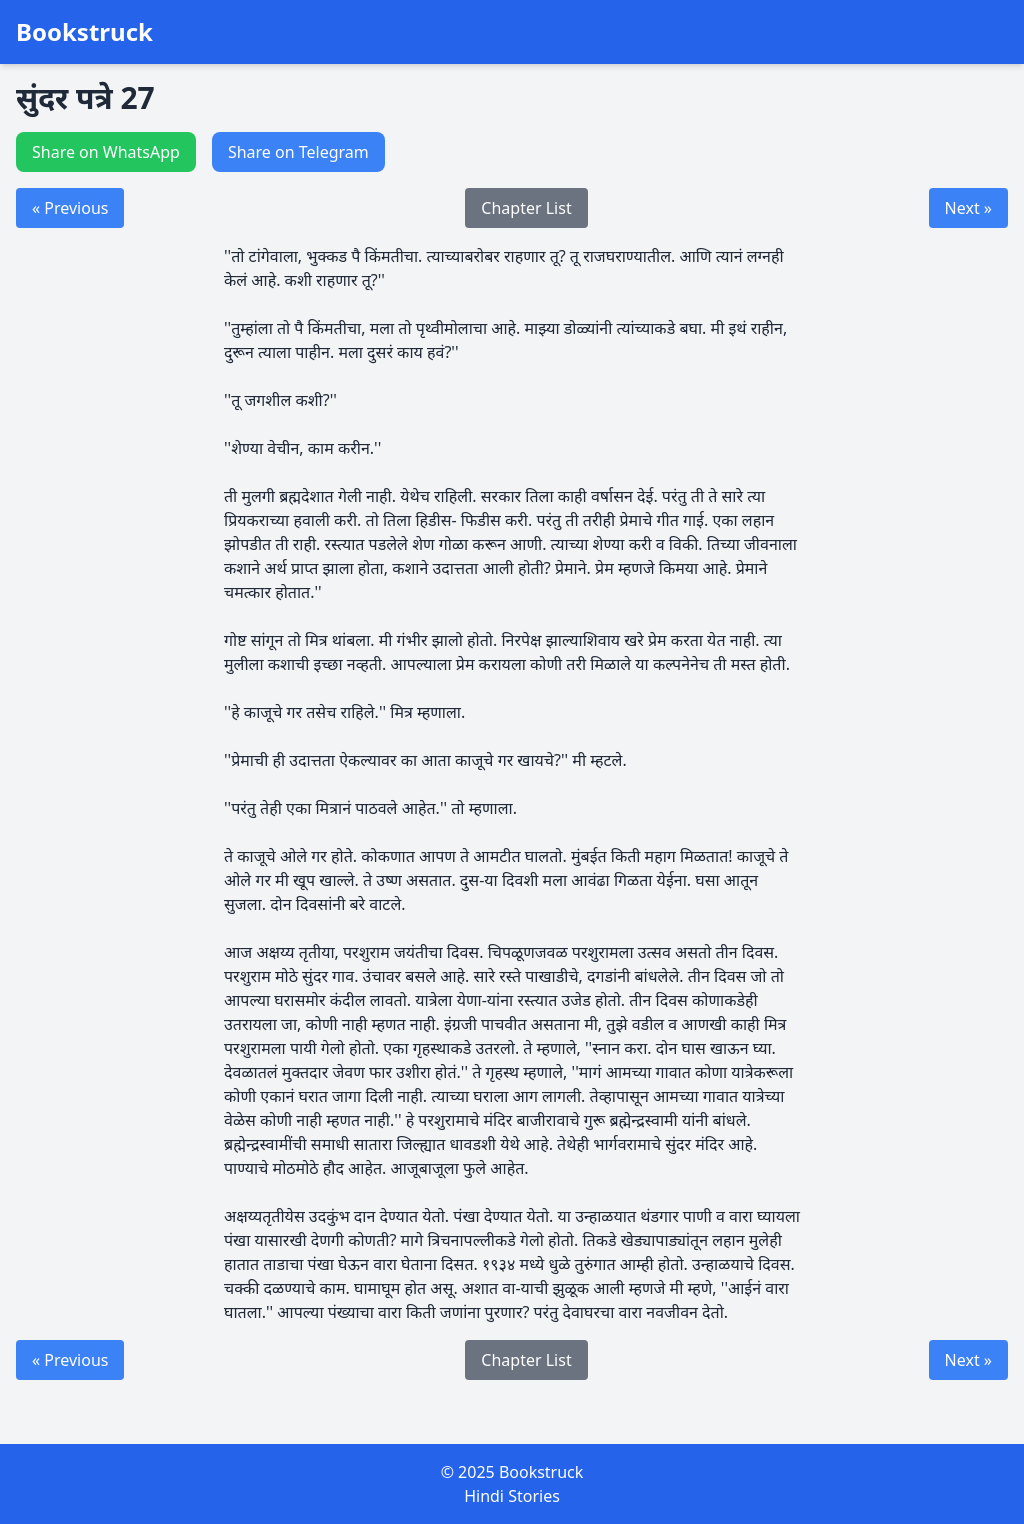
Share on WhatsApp (106, 152)
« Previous (70, 208)
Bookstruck (84, 32)
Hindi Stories (512, 1496)
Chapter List (526, 208)
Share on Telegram (298, 152)
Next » (968, 208)
